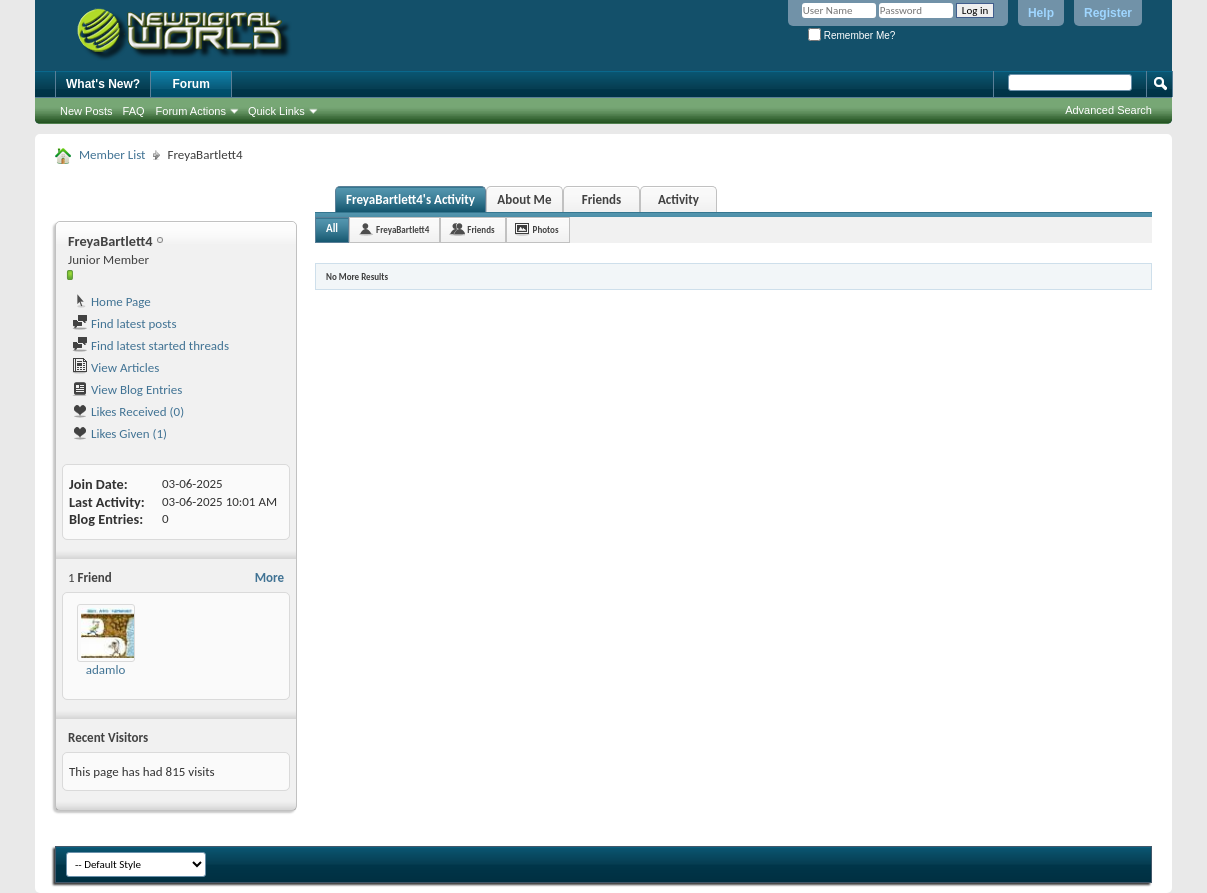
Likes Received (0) (128, 411)
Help (1041, 13)
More (269, 577)
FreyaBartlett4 (402, 229)
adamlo (106, 669)
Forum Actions (191, 111)
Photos (546, 229)
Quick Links (276, 111)
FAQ (134, 111)
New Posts (86, 111)
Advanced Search (1108, 110)
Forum (191, 84)
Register (1108, 13)
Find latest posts (124, 323)
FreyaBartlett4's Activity (410, 199)
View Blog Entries (127, 389)
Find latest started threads (150, 345)
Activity (678, 199)
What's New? (103, 84)
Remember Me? (851, 35)
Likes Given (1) (119, 433)
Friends (601, 199)
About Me (524, 199)
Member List (112, 154)
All (332, 228)
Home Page (111, 301)
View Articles (115, 367)
